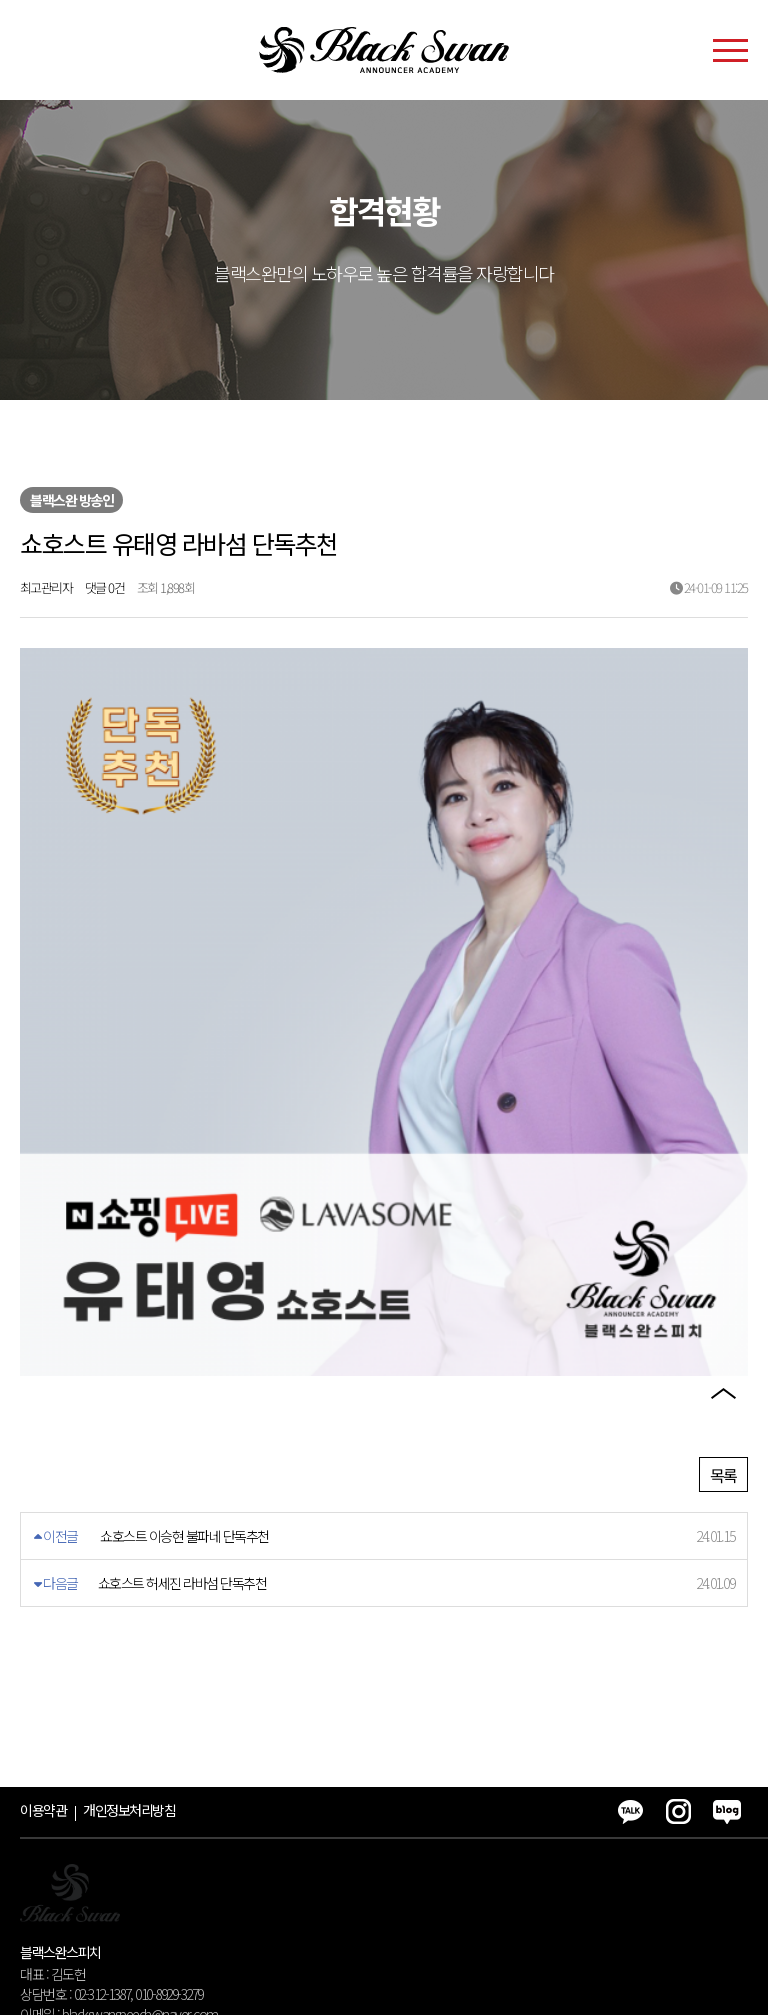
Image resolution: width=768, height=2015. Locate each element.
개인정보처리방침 (129, 1682)
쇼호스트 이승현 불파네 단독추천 (184, 1408)
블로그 (723, 1348)
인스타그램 (723, 1291)
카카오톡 (723, 1234)
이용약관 (43, 1682)
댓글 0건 (105, 587)
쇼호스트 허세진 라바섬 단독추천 (182, 1455)
